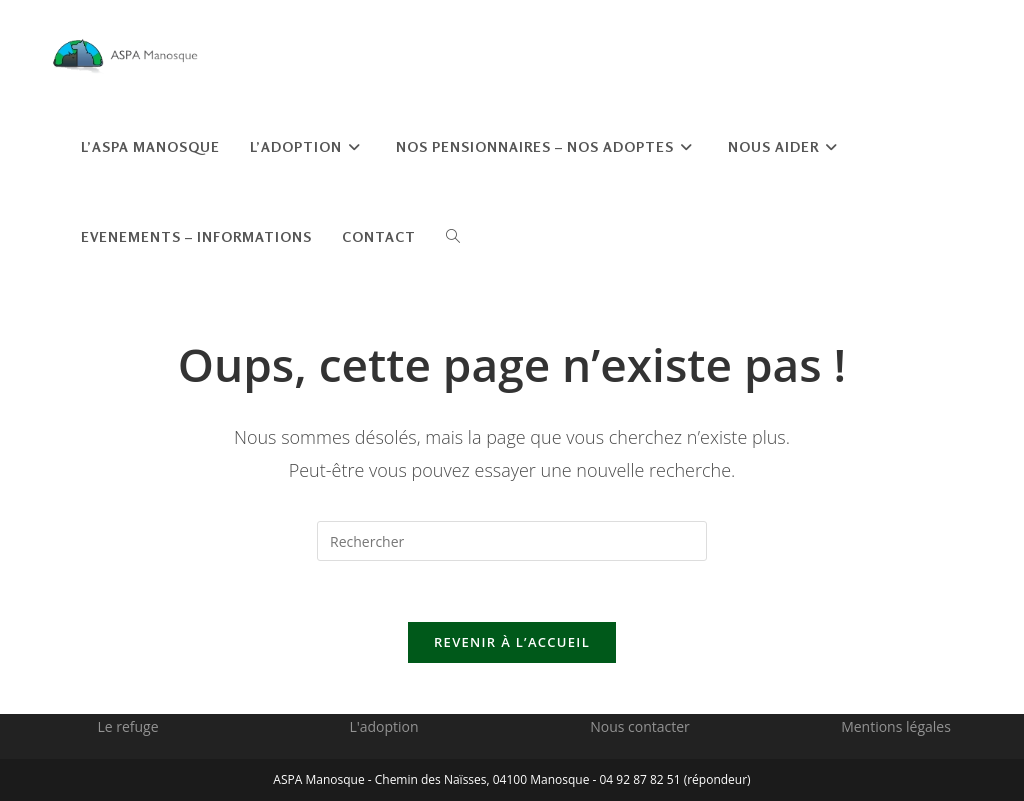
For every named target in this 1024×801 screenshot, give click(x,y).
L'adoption (383, 726)
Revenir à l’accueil (512, 642)
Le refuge (127, 726)
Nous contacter (640, 726)
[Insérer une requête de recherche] (512, 541)
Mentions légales (896, 726)
